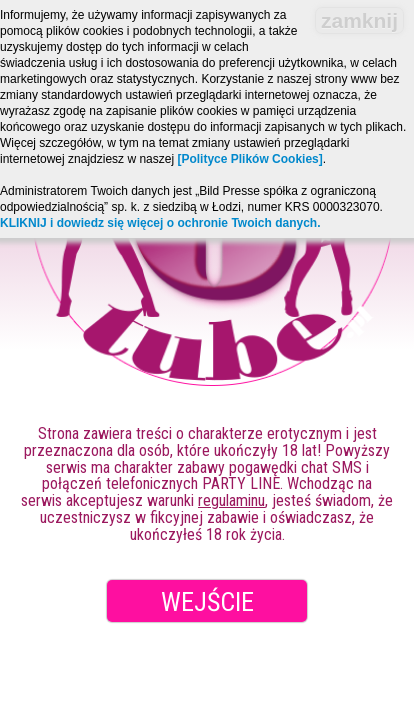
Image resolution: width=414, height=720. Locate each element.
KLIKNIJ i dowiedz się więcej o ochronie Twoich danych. (160, 223)
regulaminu (231, 500)
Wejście (207, 602)
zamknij (359, 20)
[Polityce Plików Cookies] (249, 159)
